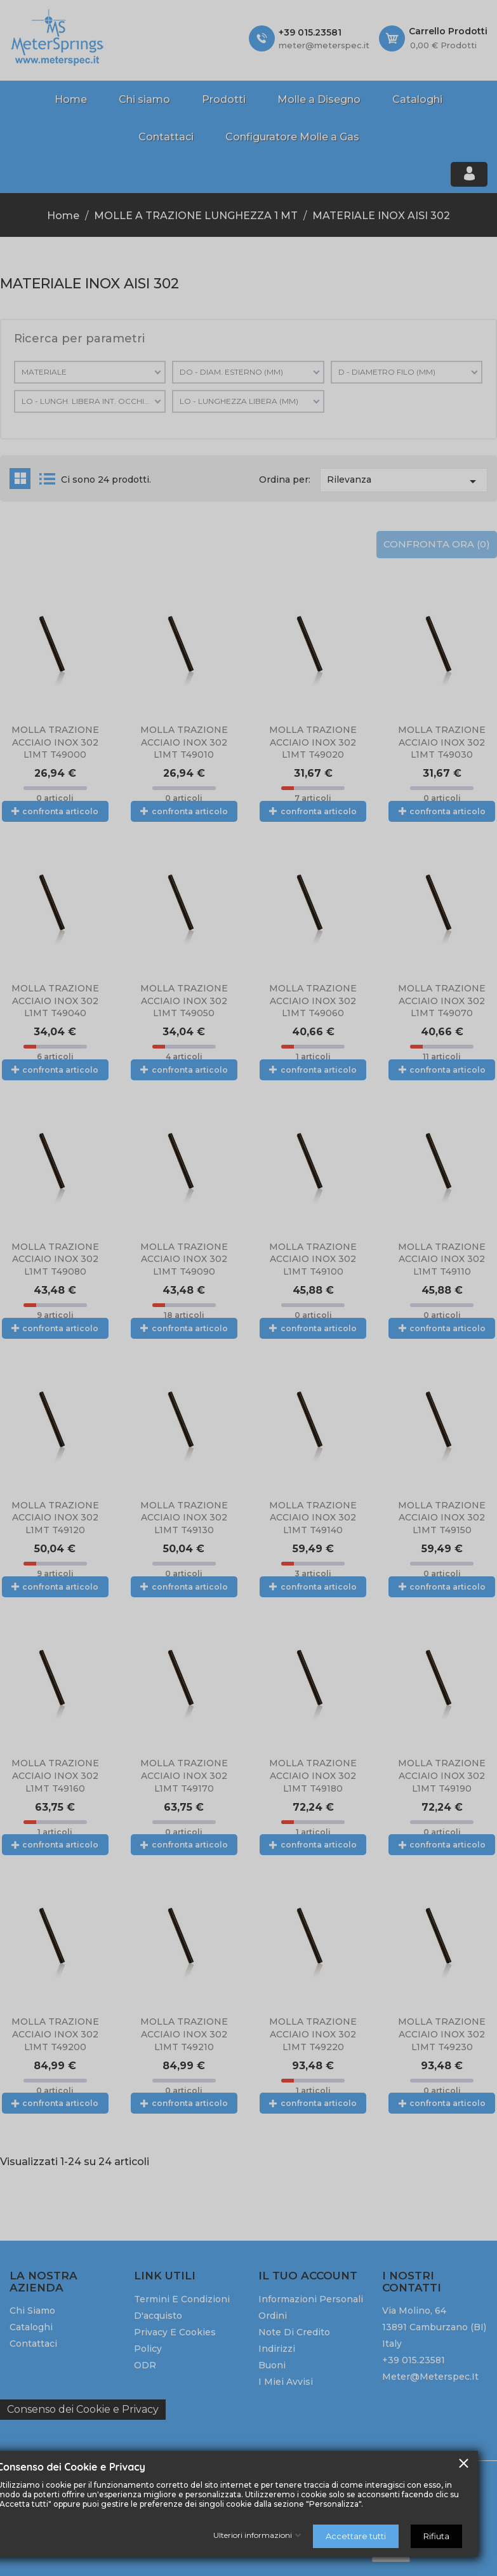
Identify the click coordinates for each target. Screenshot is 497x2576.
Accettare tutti (356, 2536)
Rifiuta (436, 2536)
